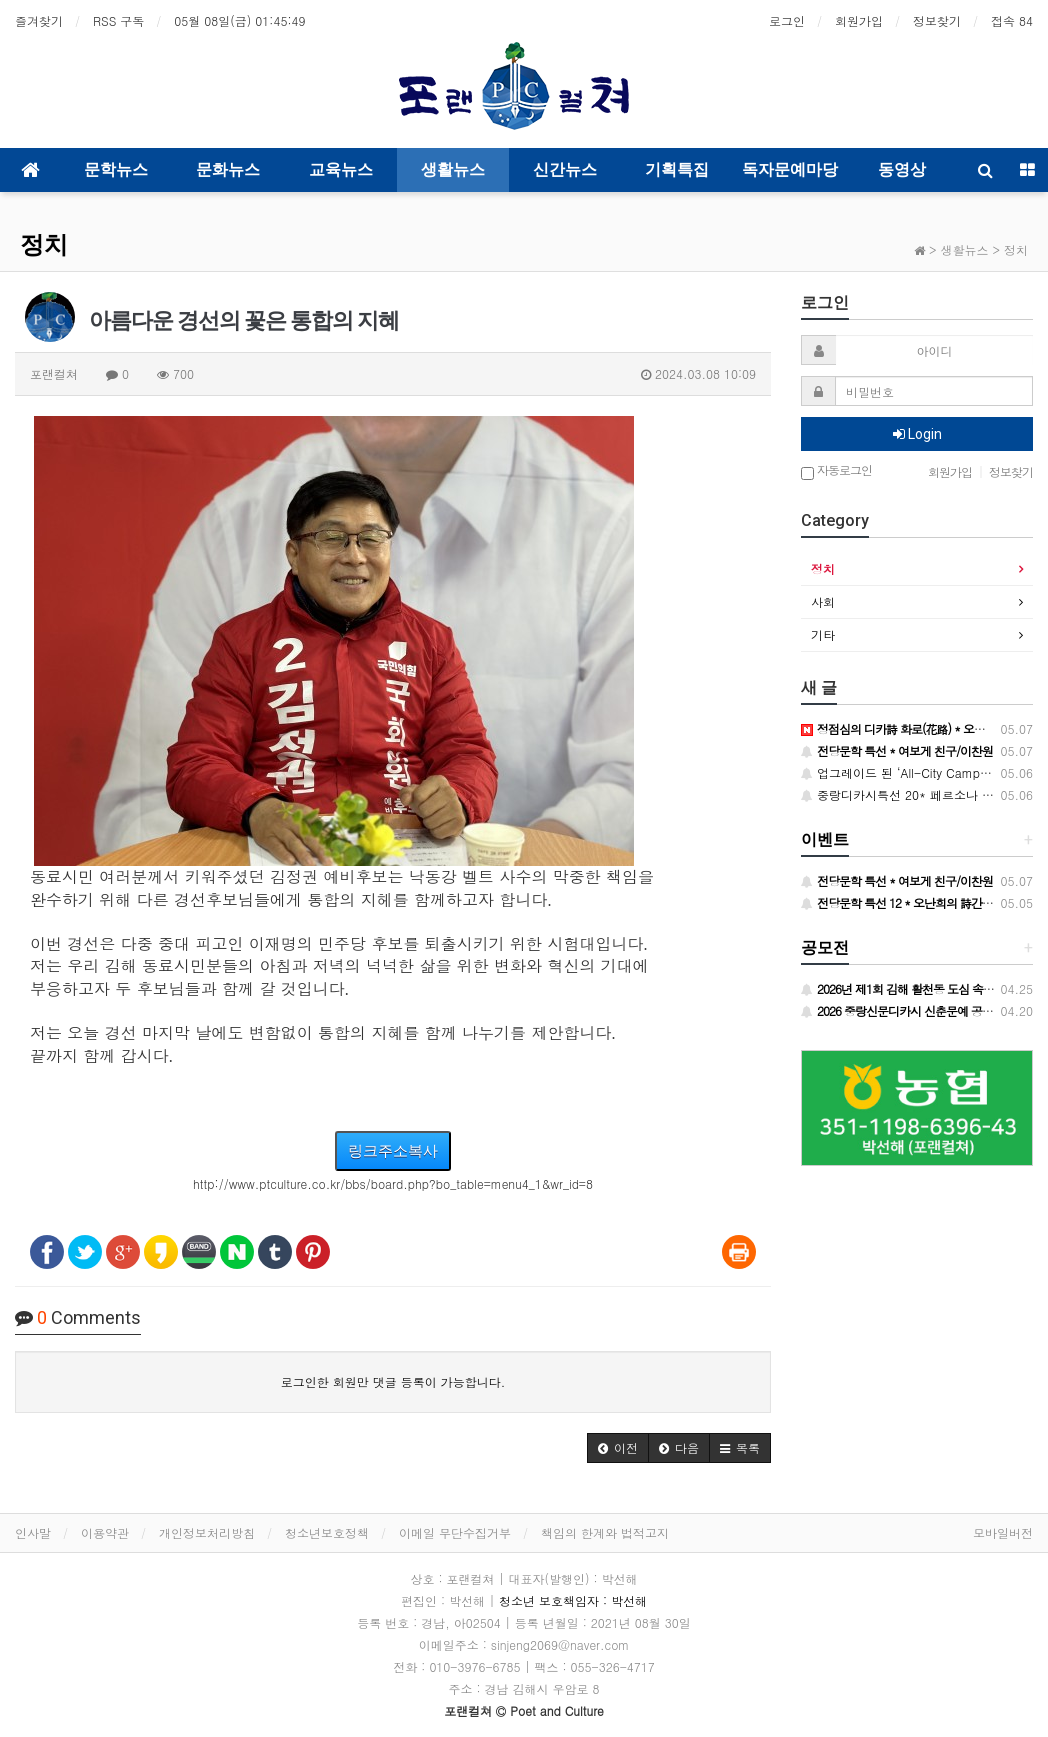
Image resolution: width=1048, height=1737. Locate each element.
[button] (618, 1448)
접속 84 (1012, 20)
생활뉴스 (453, 169)
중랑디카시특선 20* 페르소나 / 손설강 (914, 794)
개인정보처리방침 (207, 1532)
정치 (44, 245)
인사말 (33, 1532)
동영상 (902, 169)
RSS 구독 (118, 20)
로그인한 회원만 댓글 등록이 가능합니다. (393, 1381)
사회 (823, 601)
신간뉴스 (565, 169)
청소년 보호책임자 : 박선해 (573, 1600)
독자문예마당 (790, 169)
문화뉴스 (228, 169)
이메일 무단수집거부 (455, 1532)
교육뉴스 (341, 169)
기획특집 (677, 169)
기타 (823, 634)
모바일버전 (1003, 1532)
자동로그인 (836, 471)
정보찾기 (937, 20)
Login (917, 434)
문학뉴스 (116, 169)
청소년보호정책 (327, 1532)
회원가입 (859, 20)
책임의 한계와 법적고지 (605, 1532)
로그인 (787, 20)
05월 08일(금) (239, 20)
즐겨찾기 (39, 20)
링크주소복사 (393, 1150)
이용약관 (105, 1532)
